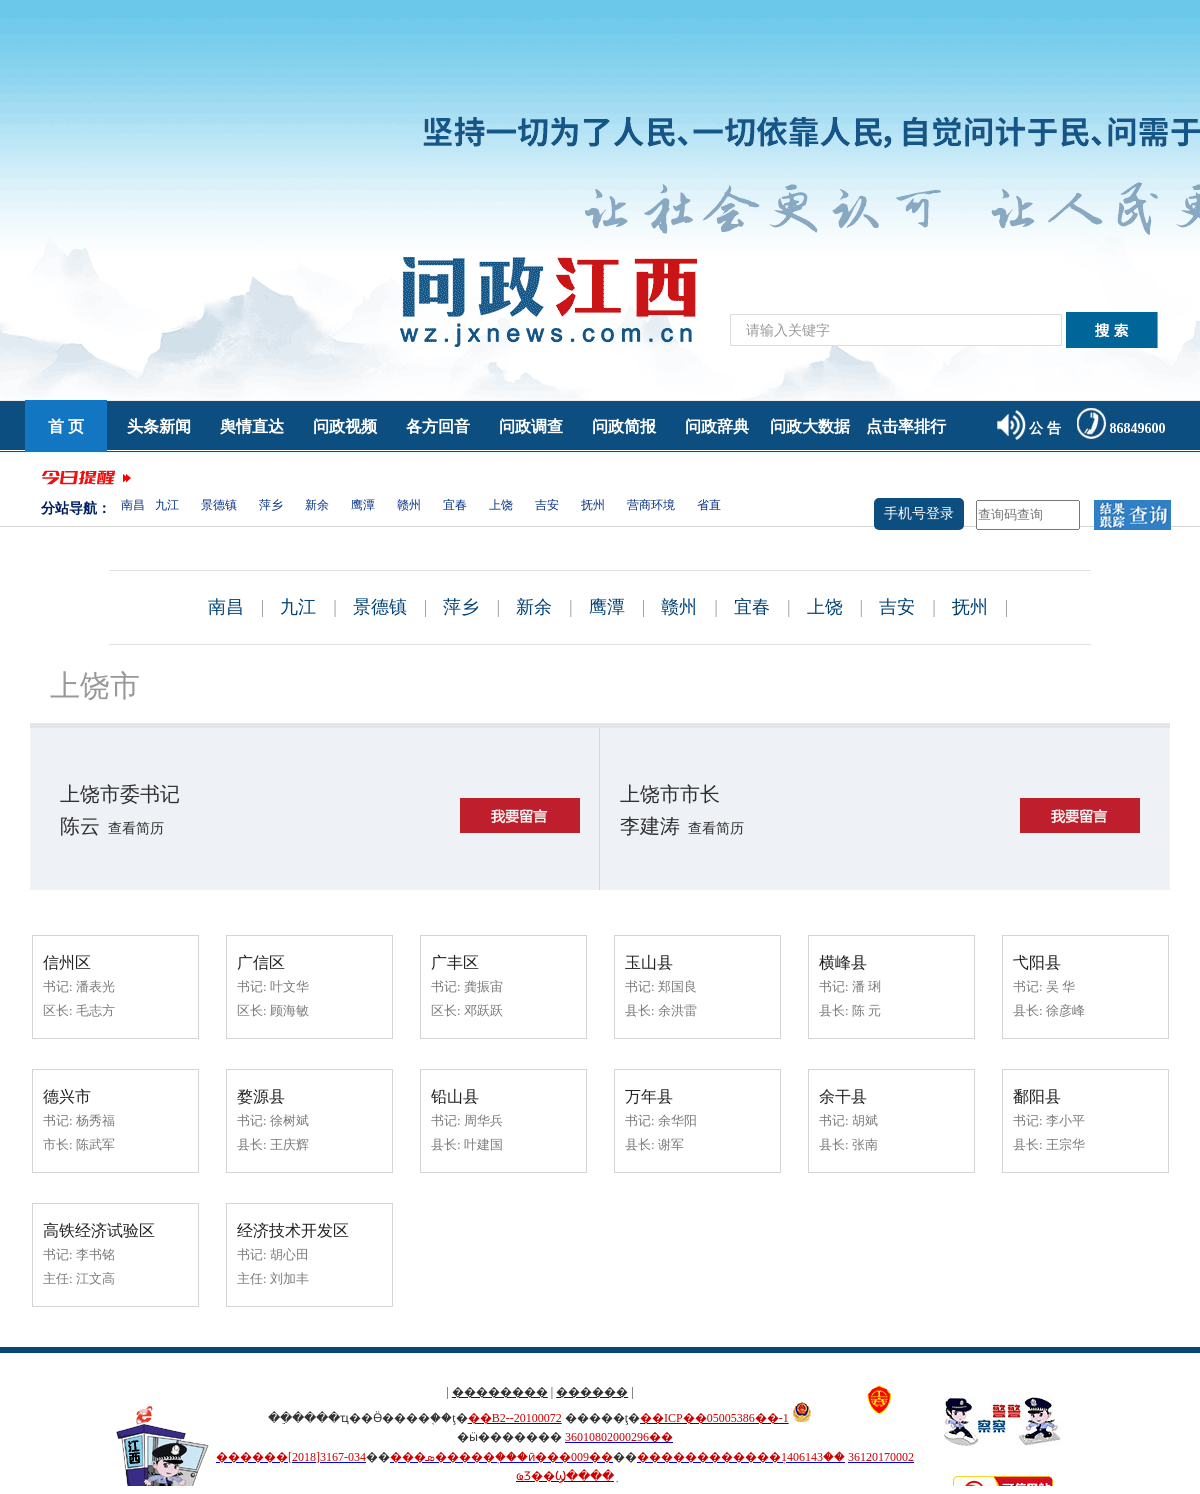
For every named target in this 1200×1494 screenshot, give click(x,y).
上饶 (501, 505)
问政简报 (624, 426)
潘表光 (95, 986)
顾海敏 (289, 1010)
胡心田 (289, 1254)
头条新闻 (159, 426)
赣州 (409, 505)
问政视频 (345, 426)
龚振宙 (483, 986)
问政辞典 (717, 426)
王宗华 (1065, 1144)
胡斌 (865, 1120)
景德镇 (219, 505)
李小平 (1065, 1120)
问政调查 (531, 426)
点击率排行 (906, 426)
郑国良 (677, 986)
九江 (167, 505)
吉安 (547, 505)
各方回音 (438, 426)
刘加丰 (289, 1278)
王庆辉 (289, 1144)
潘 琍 (866, 986)
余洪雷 (677, 1010)
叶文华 (289, 986)
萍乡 (271, 505)
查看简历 (136, 828)
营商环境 (651, 505)
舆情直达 (252, 426)
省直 (709, 505)
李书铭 (95, 1254)
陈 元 (866, 1010)
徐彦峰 (1065, 1010)
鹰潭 (363, 505)
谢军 (671, 1144)
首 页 (66, 426)
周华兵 (483, 1120)
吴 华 (1060, 986)
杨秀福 (95, 1120)
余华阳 (677, 1120)
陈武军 (95, 1144)
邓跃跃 (483, 1010)
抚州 (593, 505)
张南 (865, 1144)
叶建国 (483, 1144)
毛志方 (95, 1010)
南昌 (133, 505)
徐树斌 (289, 1120)
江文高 (95, 1278)
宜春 (455, 505)
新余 (317, 505)
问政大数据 (810, 426)
